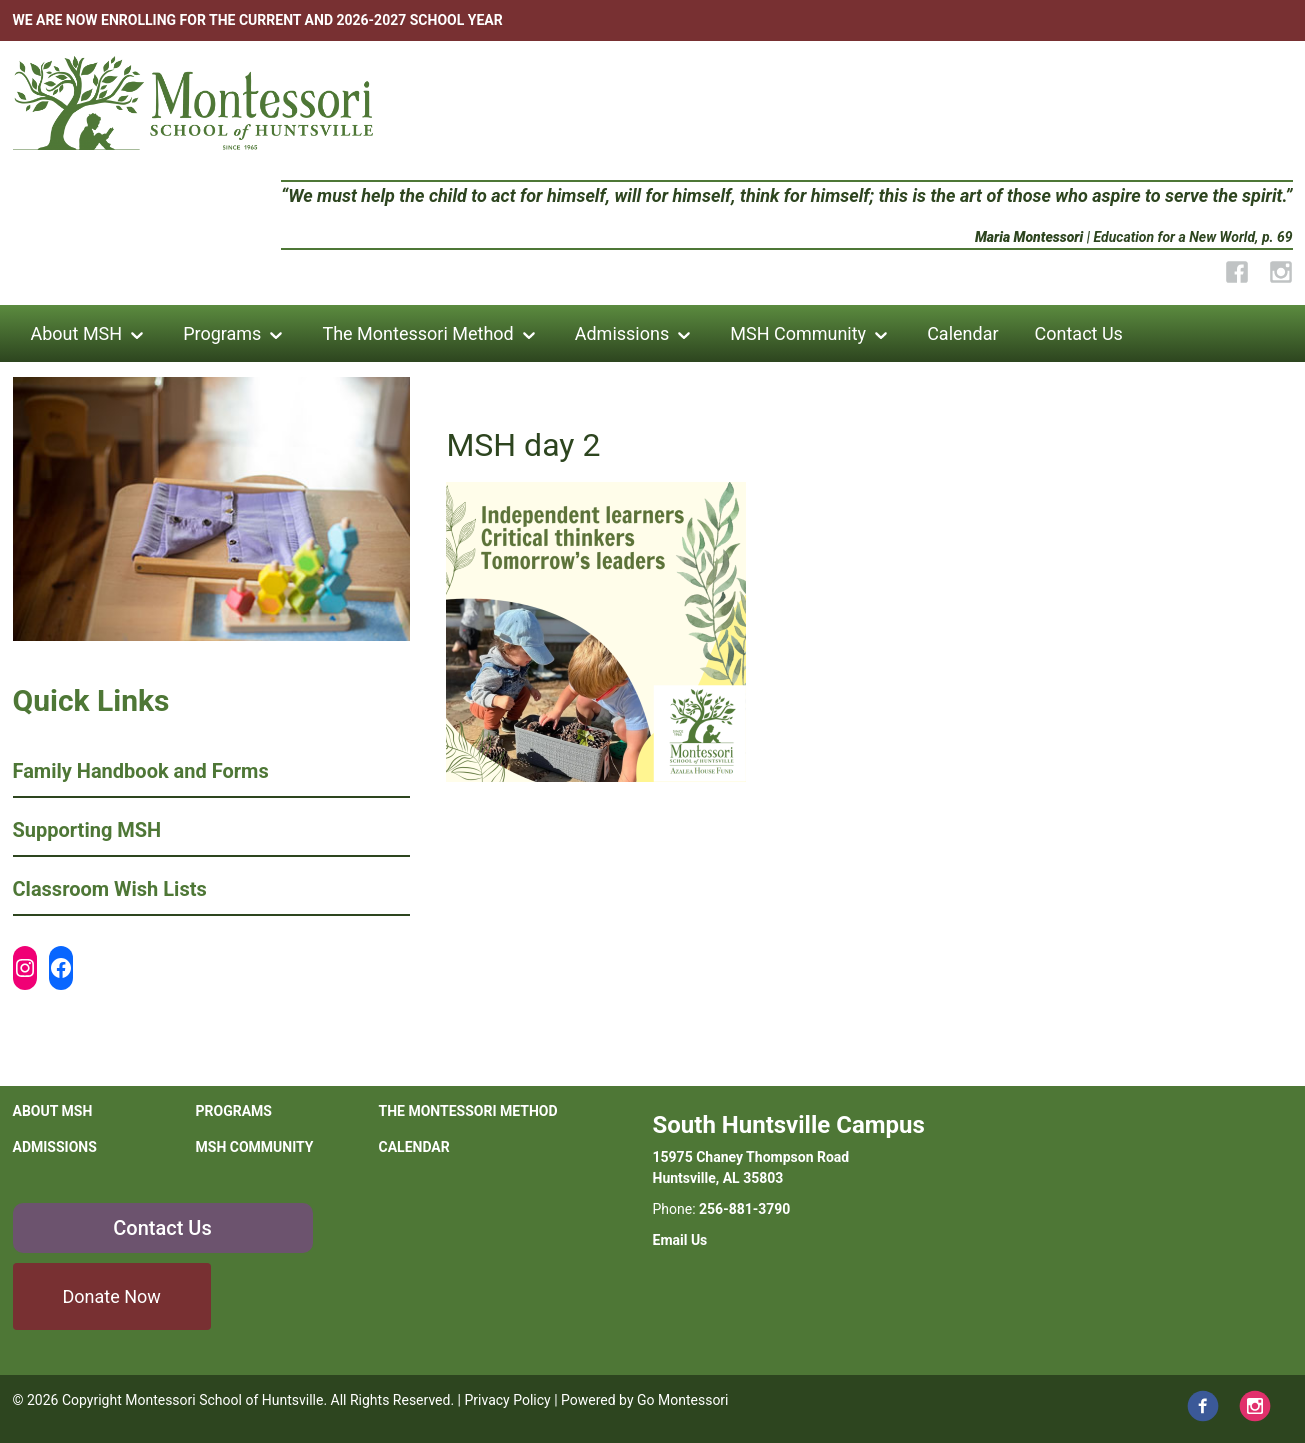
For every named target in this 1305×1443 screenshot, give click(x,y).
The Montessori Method (417, 333)
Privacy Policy (507, 1400)
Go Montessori (683, 1400)
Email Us (680, 1240)
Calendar (962, 333)
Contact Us (1079, 333)
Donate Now (112, 1296)
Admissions (622, 333)
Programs (222, 333)
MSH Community (798, 333)
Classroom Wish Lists (110, 889)
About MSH (77, 333)
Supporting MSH (87, 830)
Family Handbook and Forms (141, 771)
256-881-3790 (744, 1209)
